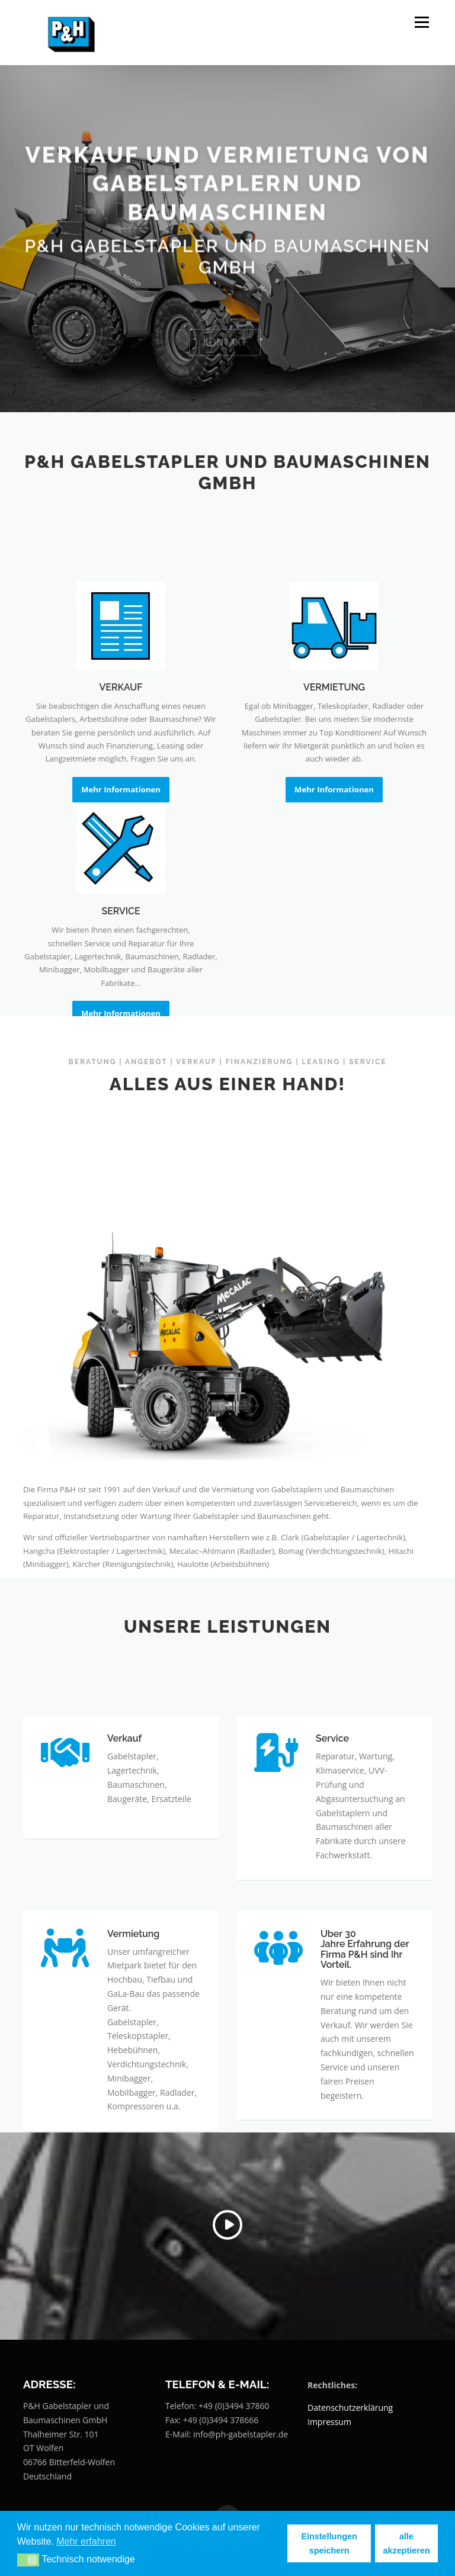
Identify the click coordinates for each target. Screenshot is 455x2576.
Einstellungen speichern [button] (329, 2543)
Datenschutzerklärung (350, 2407)
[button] (28, 2560)
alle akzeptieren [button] (406, 2543)
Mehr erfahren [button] (86, 2541)
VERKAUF (121, 792)
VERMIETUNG (334, 792)
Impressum (329, 2421)
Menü (421, 22)
